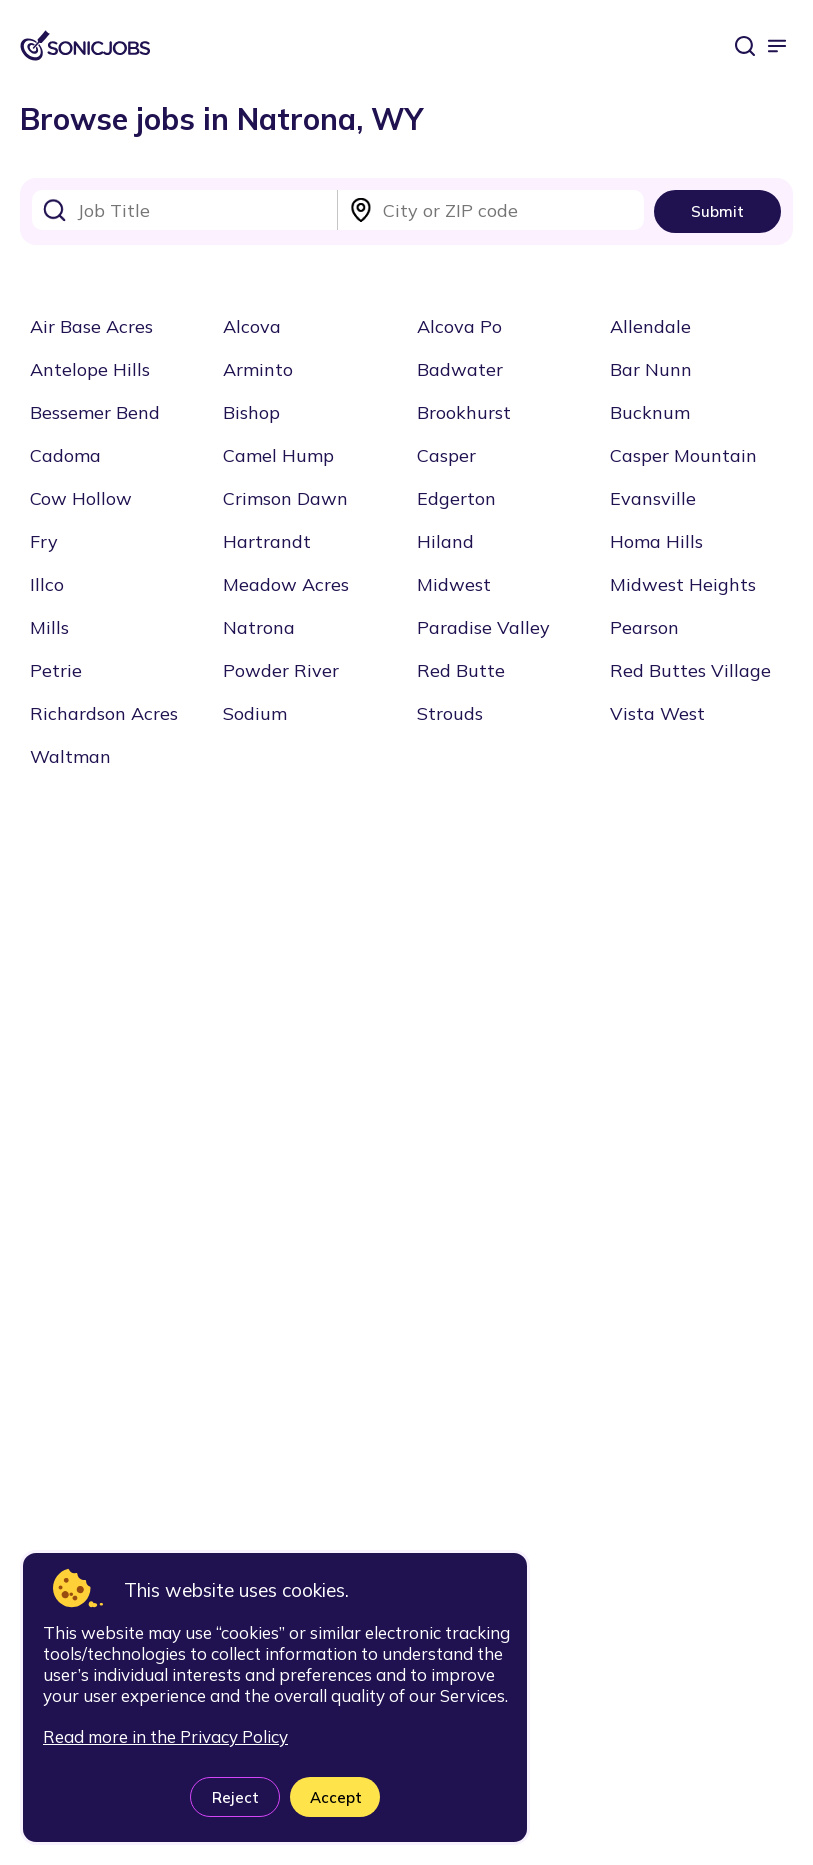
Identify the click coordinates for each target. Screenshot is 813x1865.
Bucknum (650, 412)
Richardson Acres (104, 713)
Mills (49, 627)
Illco (47, 584)
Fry (44, 541)
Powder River (281, 670)
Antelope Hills (90, 369)
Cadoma (65, 455)
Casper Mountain (683, 455)
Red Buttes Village (690, 670)
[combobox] (185, 210)
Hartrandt (267, 541)
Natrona (259, 627)
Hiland (445, 541)
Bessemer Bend (95, 412)
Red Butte (461, 670)
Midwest (454, 584)
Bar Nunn (651, 369)
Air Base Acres (91, 326)
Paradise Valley (483, 627)
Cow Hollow (81, 498)
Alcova (252, 326)
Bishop (251, 412)
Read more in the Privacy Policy (165, 1736)
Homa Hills (656, 541)
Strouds (450, 713)
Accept (336, 1797)
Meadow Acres (286, 584)
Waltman (70, 756)
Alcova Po (459, 326)
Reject (235, 1797)
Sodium (255, 713)
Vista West (657, 713)
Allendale (650, 326)
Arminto (258, 369)
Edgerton (456, 498)
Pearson (644, 627)
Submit (717, 211)
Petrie (56, 670)
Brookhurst (464, 412)
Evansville (653, 498)
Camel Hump (278, 455)
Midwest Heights (683, 584)
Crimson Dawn (285, 498)
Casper (446, 455)
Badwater (460, 369)
